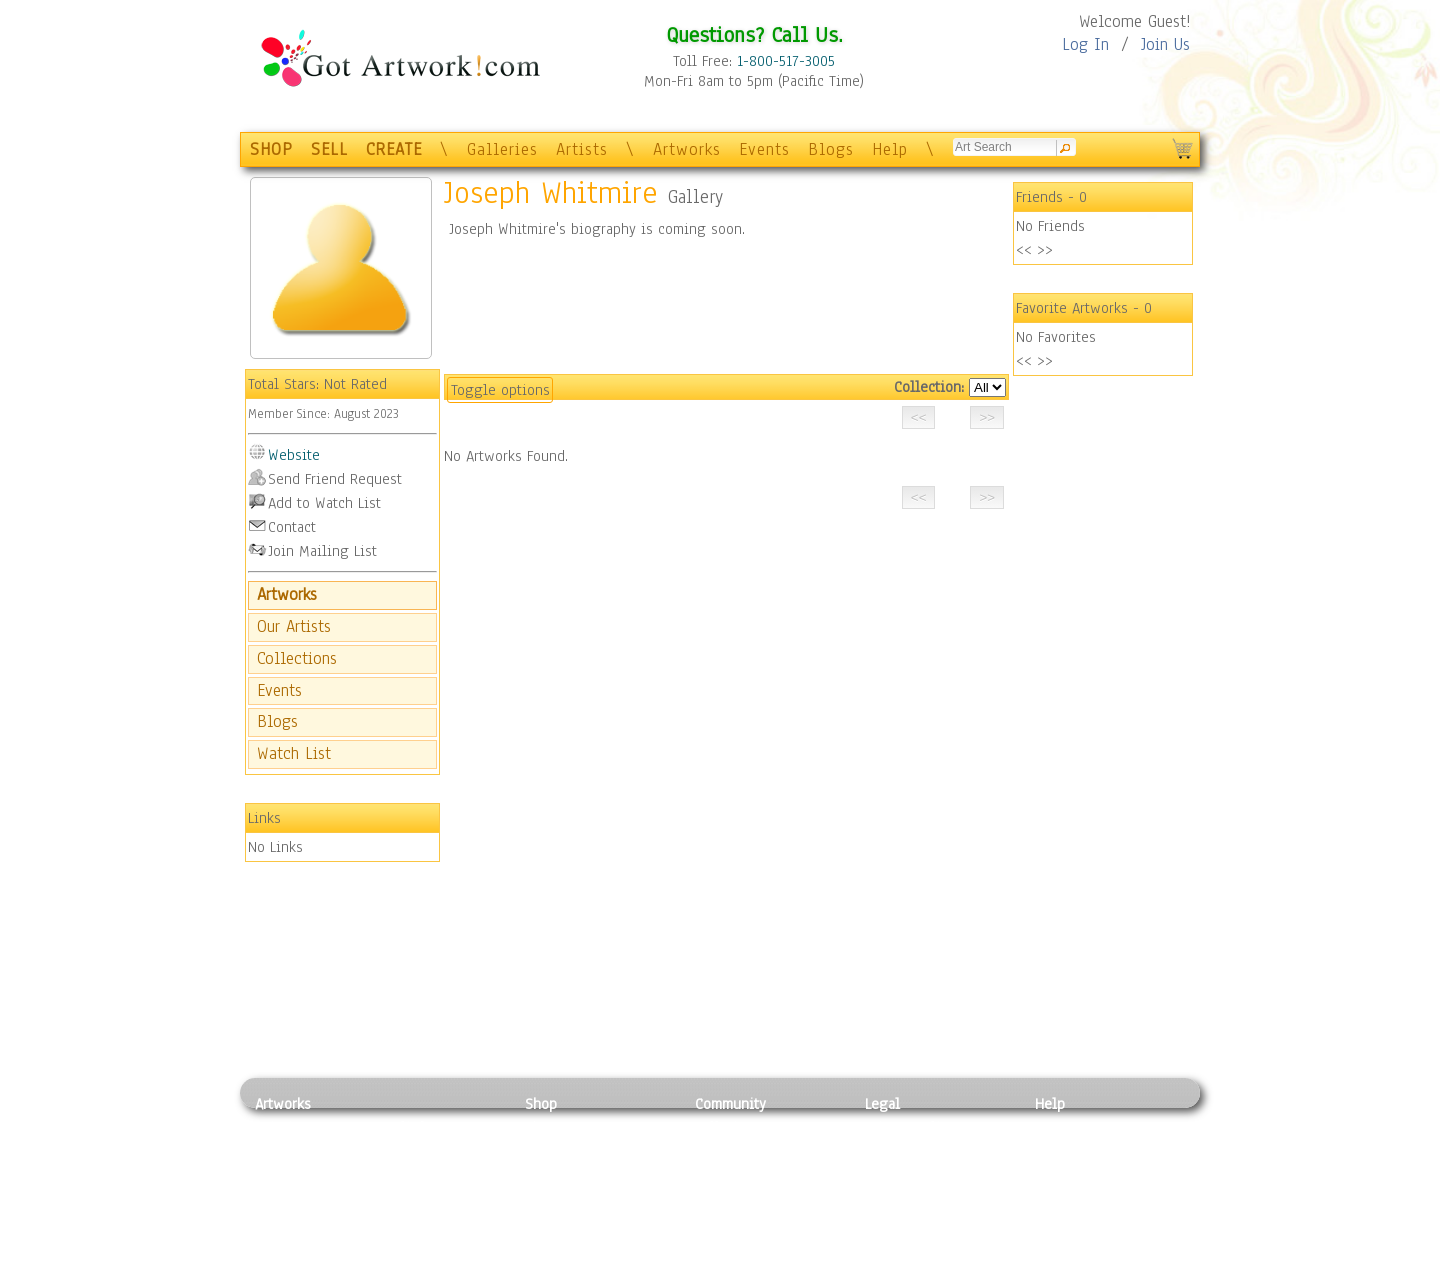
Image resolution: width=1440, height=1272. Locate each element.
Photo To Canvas (577, 1127)
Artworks (687, 149)
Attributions (898, 1171)
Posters (548, 1171)
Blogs (831, 149)
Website (294, 455)
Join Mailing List (322, 551)
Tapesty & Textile (440, 1216)
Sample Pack (1075, 1149)
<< (1024, 250)
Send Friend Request (335, 479)
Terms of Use (906, 1149)
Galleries (502, 149)
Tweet (1054, 1261)
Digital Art (289, 1194)
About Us (1064, 1171)
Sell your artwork (751, 1216)
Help (890, 149)
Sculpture (286, 1239)
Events (764, 149)
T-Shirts (550, 1216)
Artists (582, 149)
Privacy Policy (910, 1127)
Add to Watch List (324, 503)
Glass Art (413, 1239)
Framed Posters (573, 1149)
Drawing (282, 1171)
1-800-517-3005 (786, 61)
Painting (282, 1127)
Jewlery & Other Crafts (445, 1261)
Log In (1085, 44)
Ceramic (410, 1194)
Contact (292, 527)
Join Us (1165, 44)
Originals (555, 1239)
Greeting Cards (573, 1194)
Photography (295, 1149)
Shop (541, 1104)
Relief (404, 1127)
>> (1045, 250)
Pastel (405, 1149)
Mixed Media (296, 1216)
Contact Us (1069, 1127)
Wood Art (414, 1171)
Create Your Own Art (589, 1261)
